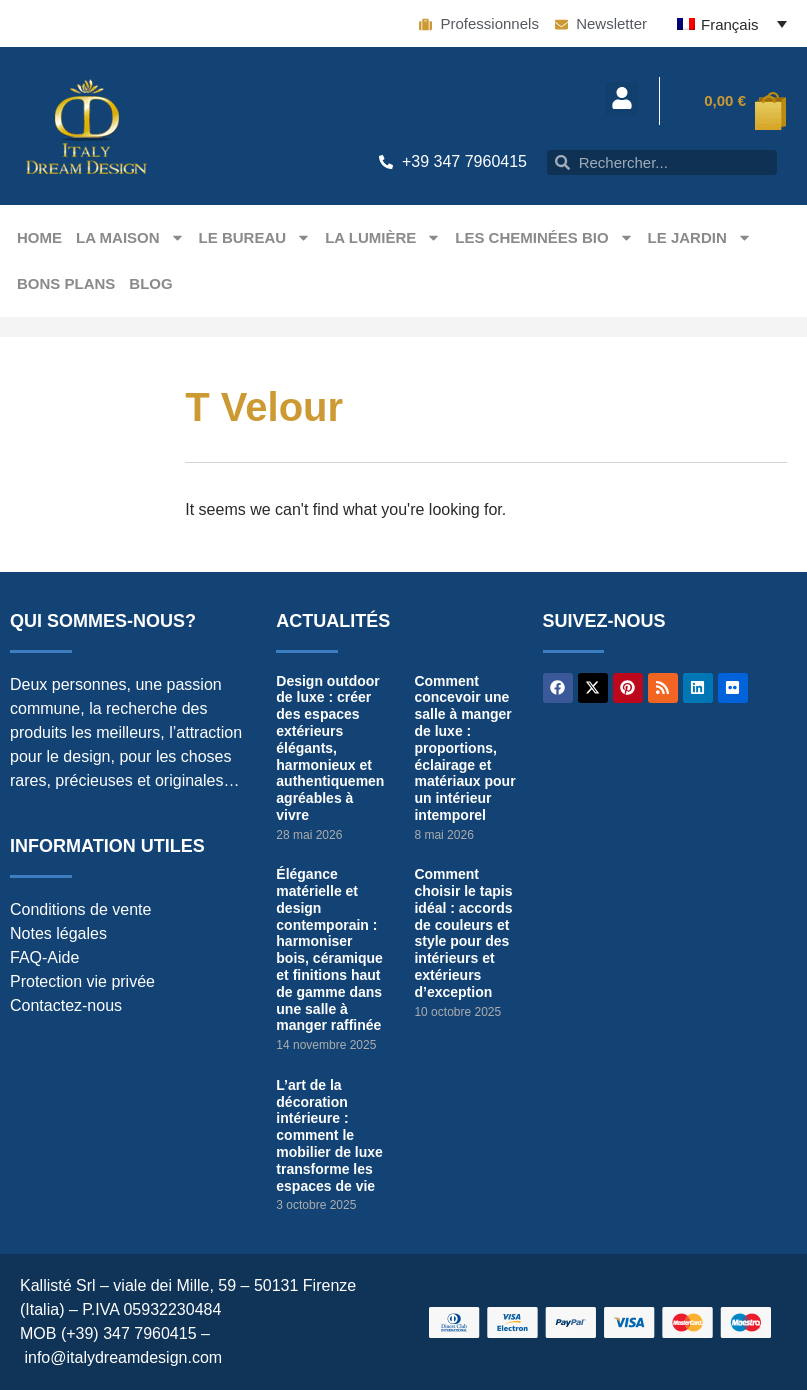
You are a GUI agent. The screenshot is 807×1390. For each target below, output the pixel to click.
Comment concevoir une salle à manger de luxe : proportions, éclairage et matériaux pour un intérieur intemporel (464, 748)
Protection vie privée (82, 981)
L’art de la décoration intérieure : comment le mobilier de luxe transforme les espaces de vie (329, 1135)
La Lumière (383, 237)
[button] (621, 98)
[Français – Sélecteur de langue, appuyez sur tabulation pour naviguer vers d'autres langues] (732, 23)
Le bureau (255, 237)
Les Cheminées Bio (544, 237)
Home (39, 237)
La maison (130, 237)
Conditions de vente (80, 909)
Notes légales (58, 933)
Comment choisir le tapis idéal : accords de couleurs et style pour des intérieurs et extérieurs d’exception (463, 933)
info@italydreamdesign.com (123, 1357)
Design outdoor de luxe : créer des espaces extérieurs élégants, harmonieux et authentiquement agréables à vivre (332, 748)
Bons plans (66, 283)
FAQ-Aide (44, 957)
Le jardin (700, 237)
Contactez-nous (66, 1005)
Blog (150, 283)
